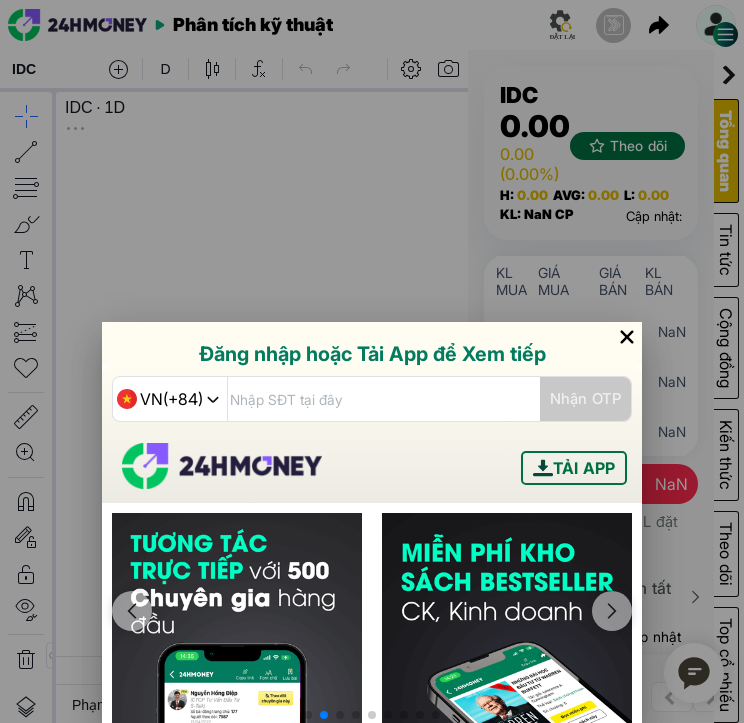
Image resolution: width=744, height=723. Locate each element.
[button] (308, 715)
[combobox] (170, 399)
